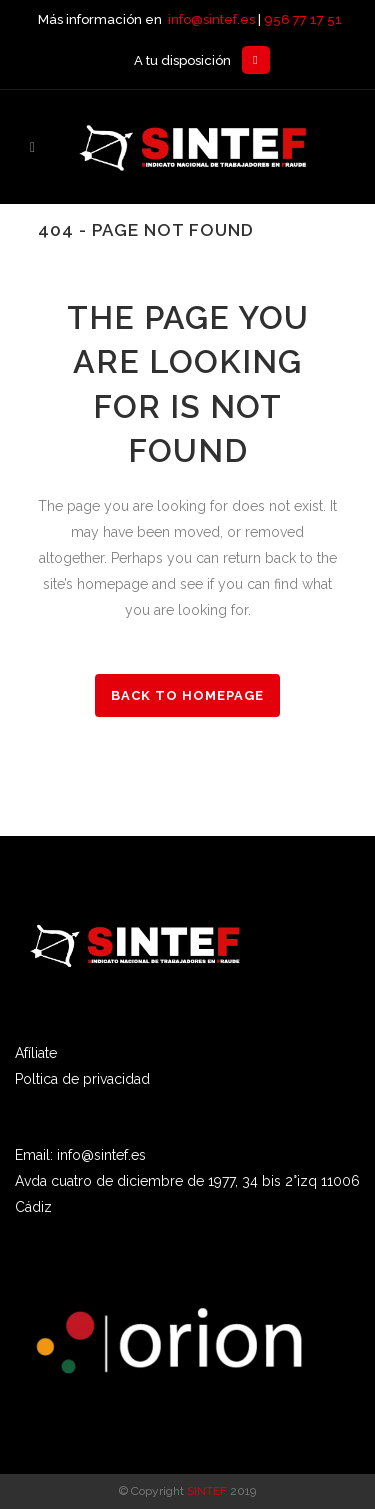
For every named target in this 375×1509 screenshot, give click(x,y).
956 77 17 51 (303, 19)
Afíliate (36, 1053)
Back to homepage (187, 695)
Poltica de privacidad (82, 1079)
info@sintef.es (211, 19)
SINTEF (207, 1491)
